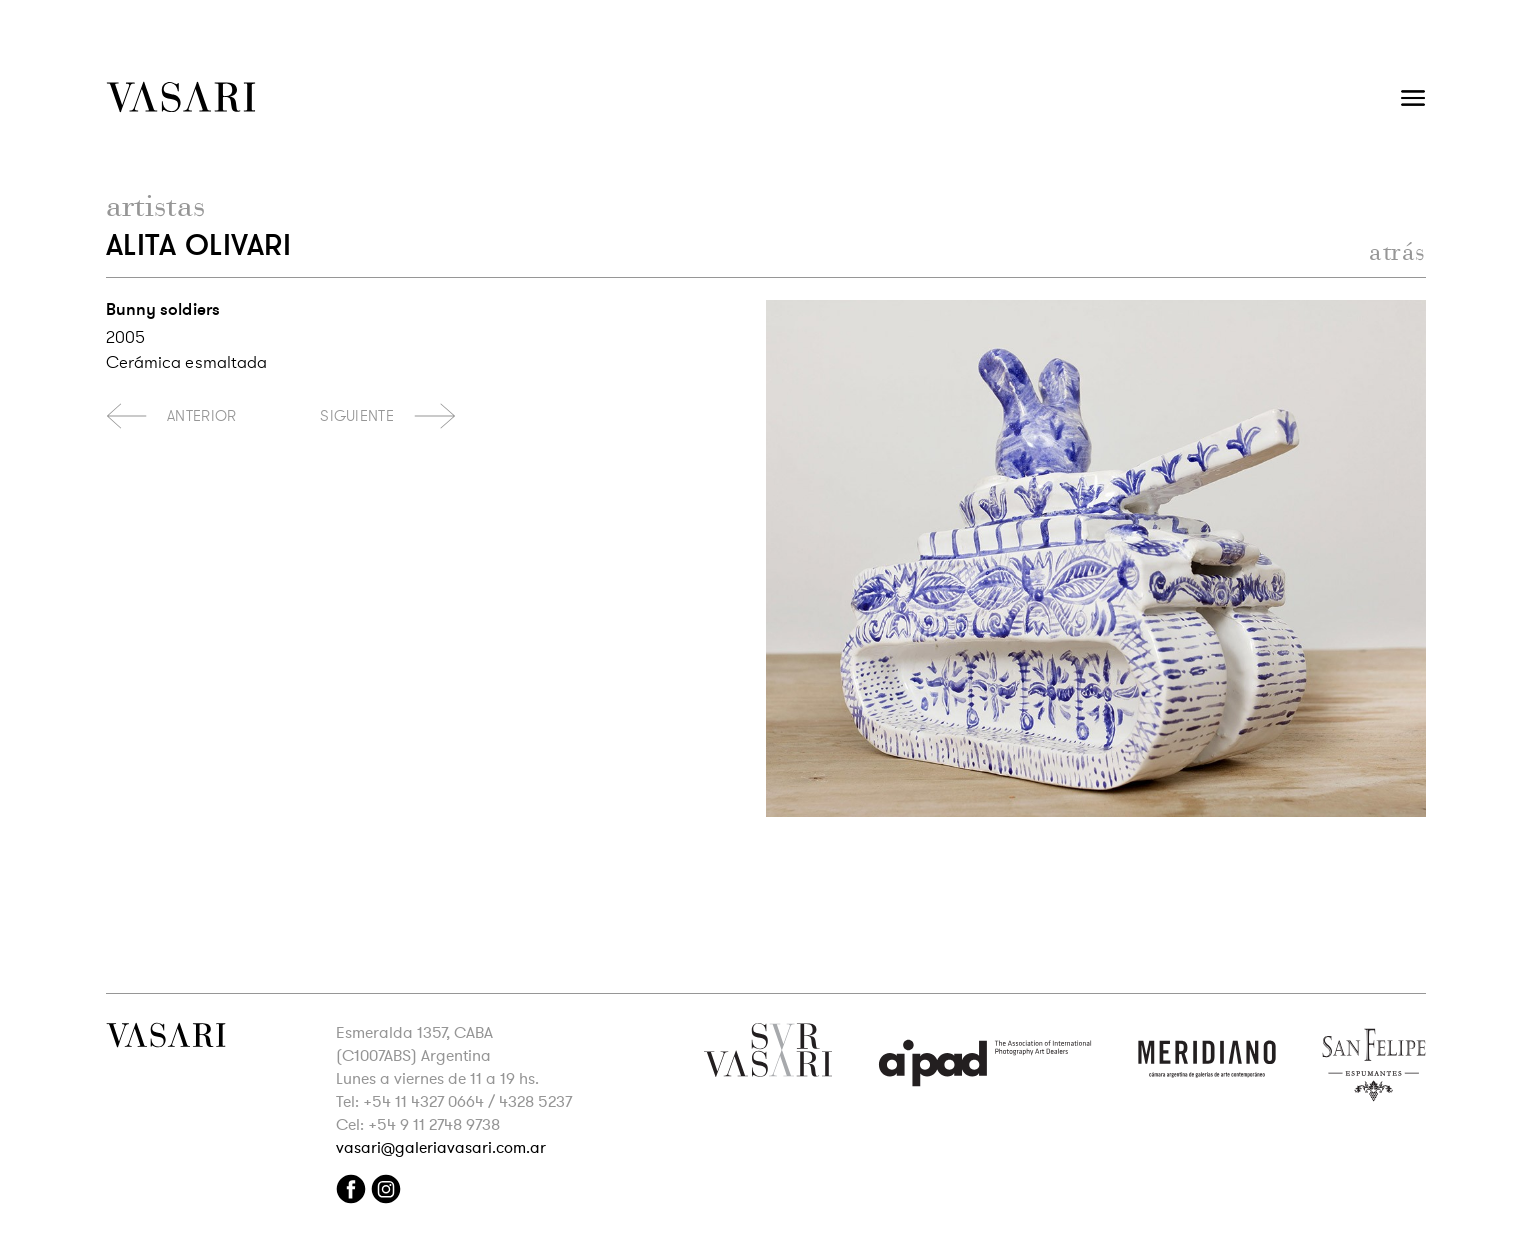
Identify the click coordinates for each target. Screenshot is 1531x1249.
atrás (1397, 251)
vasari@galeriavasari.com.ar (441, 1148)
